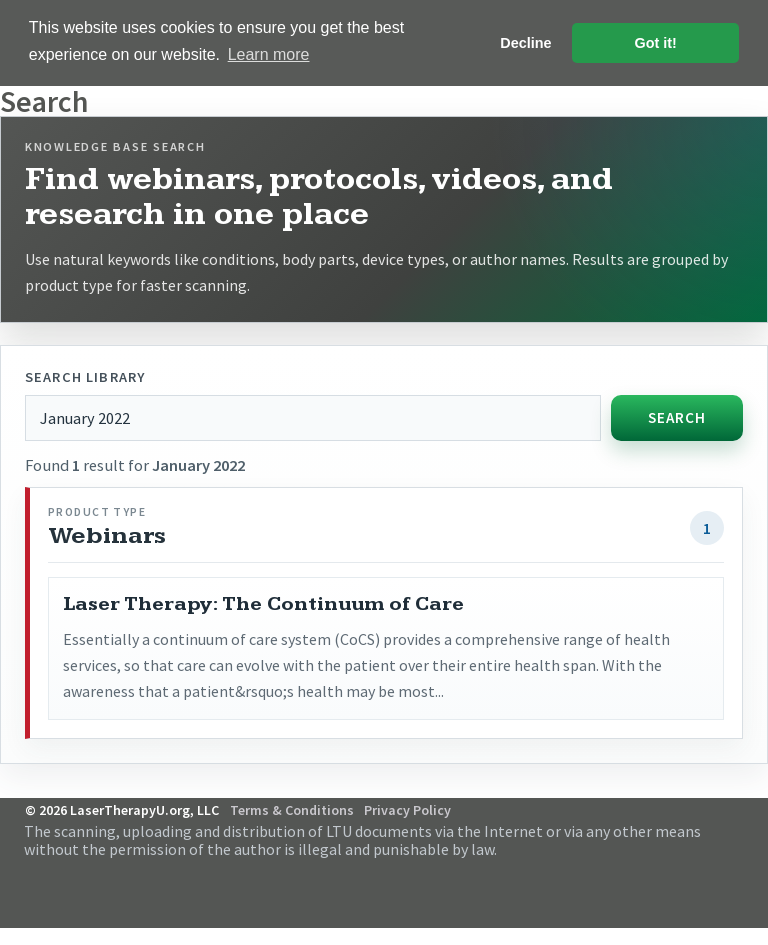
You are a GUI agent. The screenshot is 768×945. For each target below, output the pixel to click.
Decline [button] (525, 43)
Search (676, 416)
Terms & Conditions (292, 809)
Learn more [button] (269, 54)
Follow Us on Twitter (735, 875)
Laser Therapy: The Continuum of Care (263, 603)
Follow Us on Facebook (708, 875)
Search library (85, 376)
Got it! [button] (656, 43)
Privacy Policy (407, 809)
